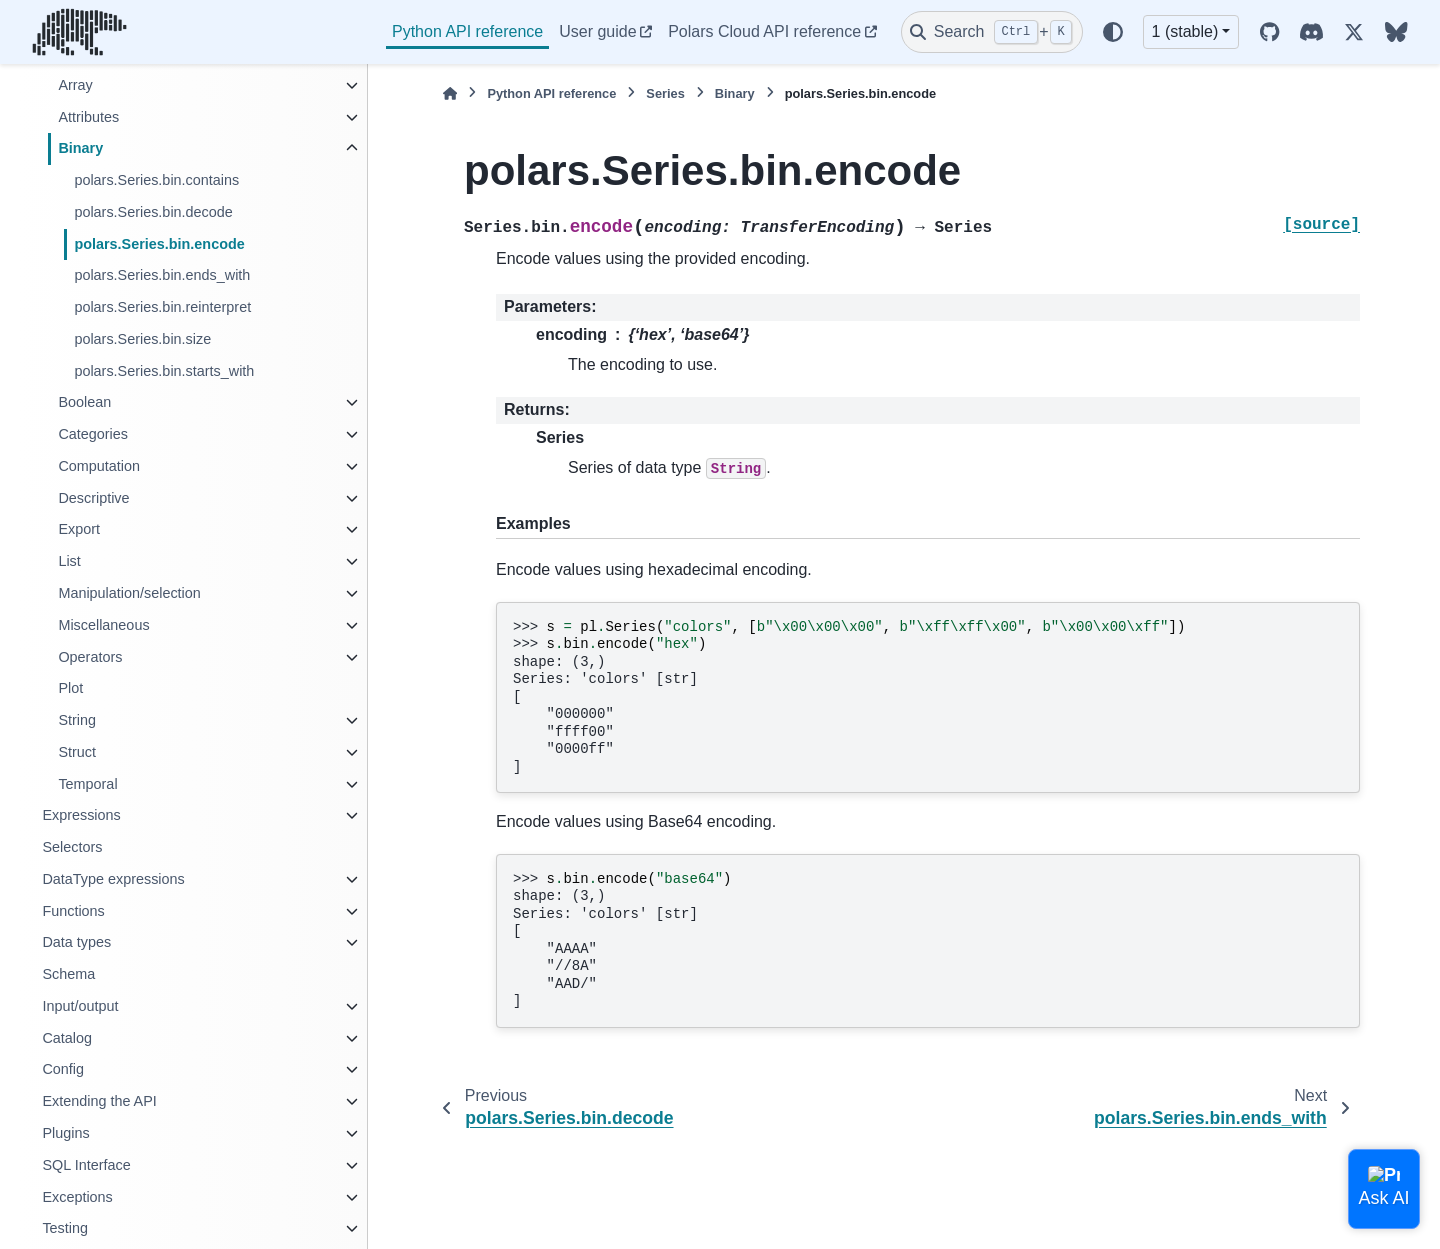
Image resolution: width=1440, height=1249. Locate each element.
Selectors (72, 847)
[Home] (450, 93)
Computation (99, 466)
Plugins (65, 1133)
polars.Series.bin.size (142, 339)
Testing (65, 1228)
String (77, 720)
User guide (597, 31)
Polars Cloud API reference (764, 31)
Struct (77, 752)
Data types (76, 942)
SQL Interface (86, 1165)
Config (63, 1069)
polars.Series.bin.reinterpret (162, 307)
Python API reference (467, 31)
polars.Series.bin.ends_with (162, 275)
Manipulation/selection (129, 593)
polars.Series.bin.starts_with (164, 371)
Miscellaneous (103, 625)
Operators (90, 657)
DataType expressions (113, 879)
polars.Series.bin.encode (159, 244)
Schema (68, 974)
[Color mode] (1113, 32)
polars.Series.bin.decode (153, 212)
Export (79, 529)
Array (75, 85)
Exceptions (77, 1197)
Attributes (88, 117)
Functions (73, 911)
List (69, 561)
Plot (70, 688)
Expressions (81, 815)
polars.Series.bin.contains (156, 180)
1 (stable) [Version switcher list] (1185, 31)
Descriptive (93, 498)
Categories (93, 434)
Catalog (67, 1038)
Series (665, 93)
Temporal (87, 784)
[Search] (992, 32)
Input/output (80, 1006)
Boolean (84, 402)
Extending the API (99, 1101)
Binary (80, 148)
